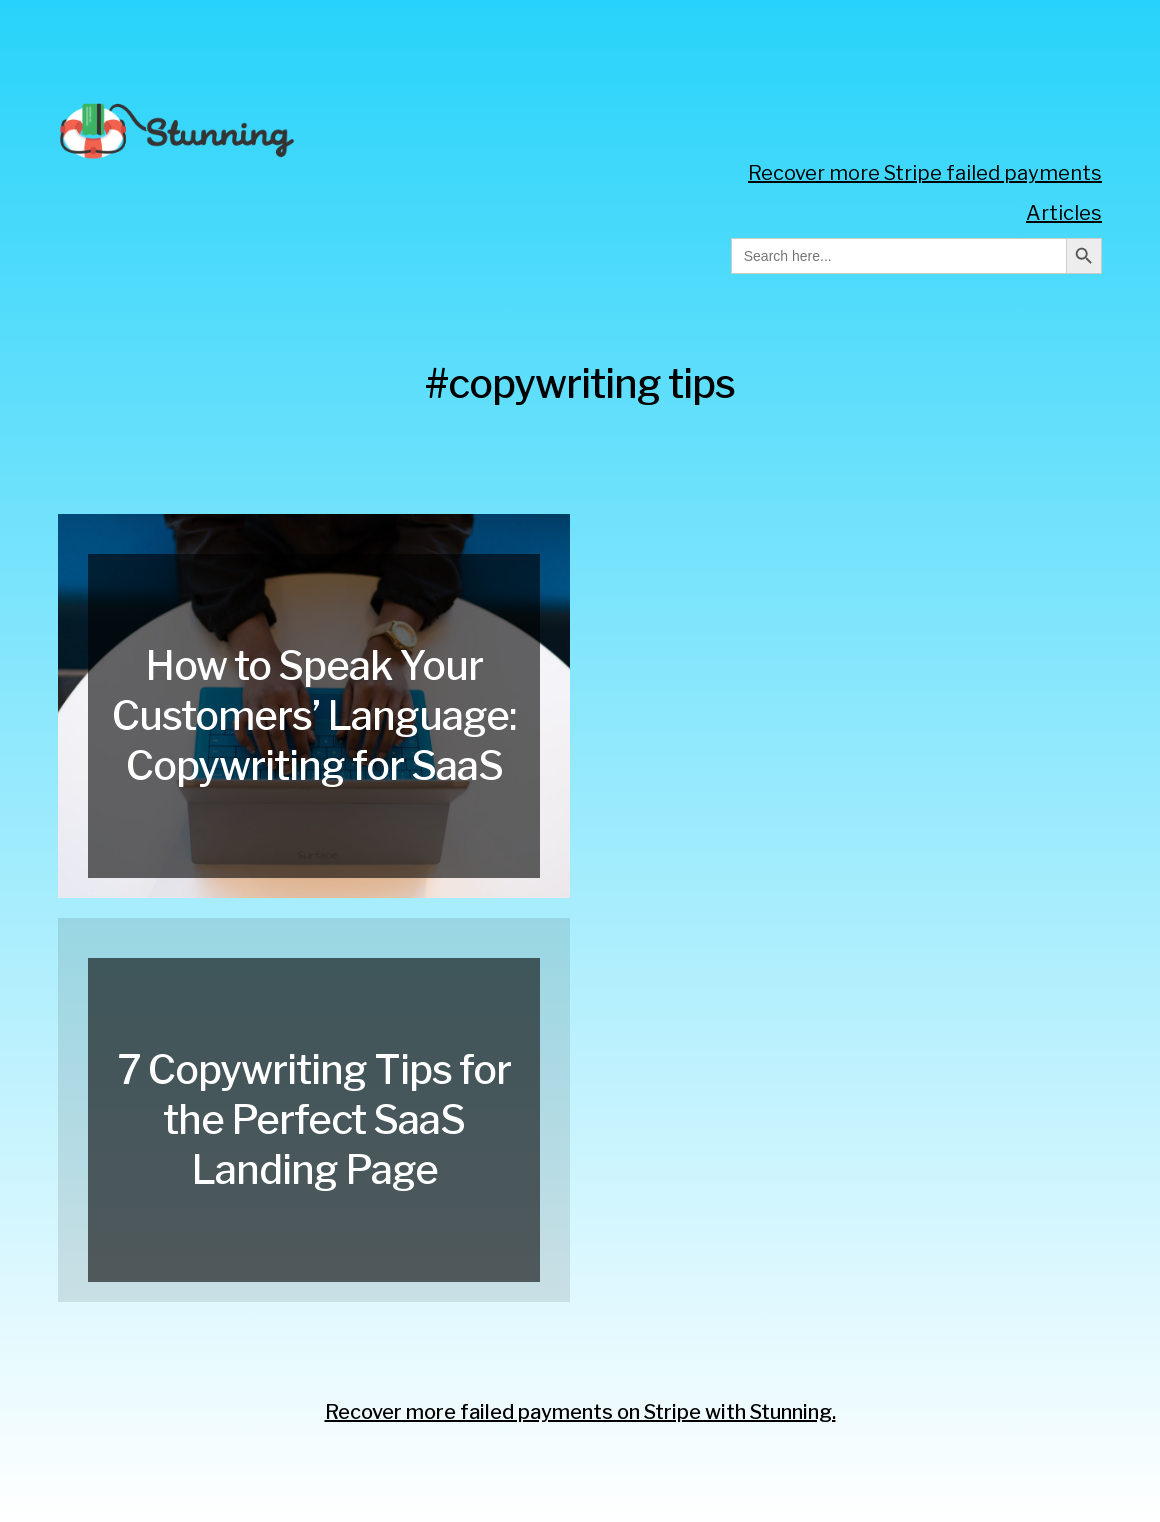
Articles (1064, 213)
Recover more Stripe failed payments (925, 173)
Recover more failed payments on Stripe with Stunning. (580, 1412)
